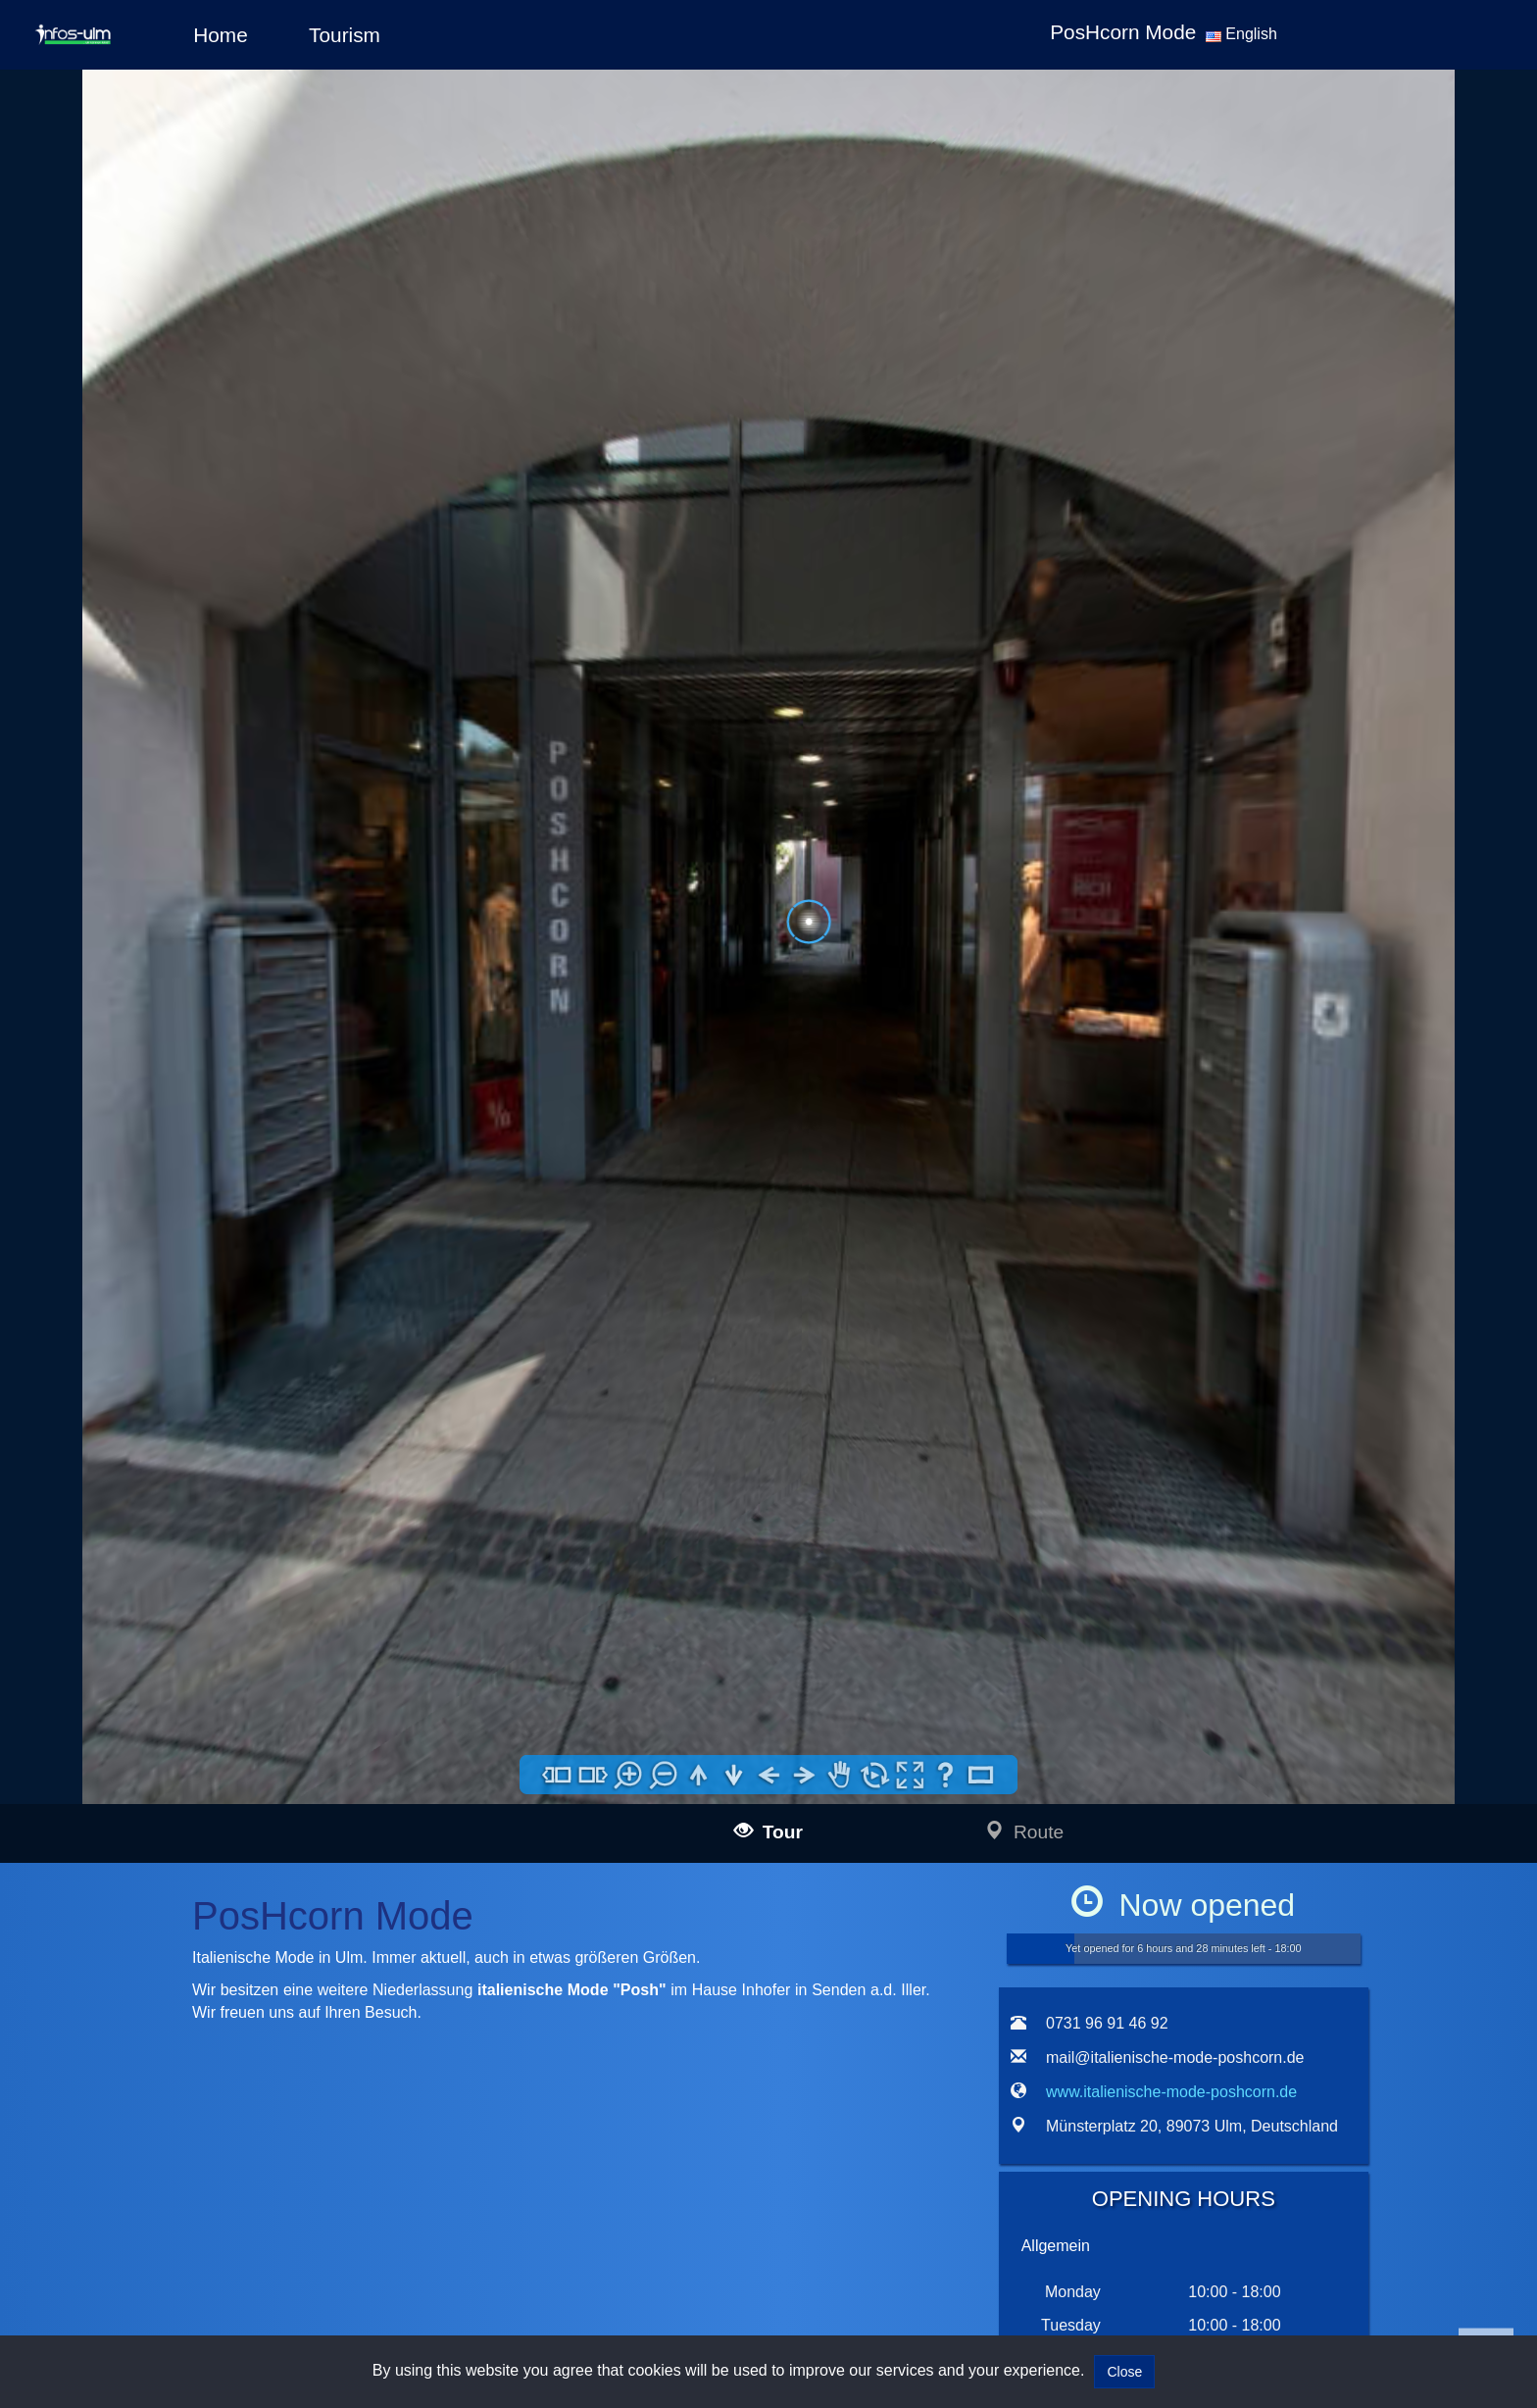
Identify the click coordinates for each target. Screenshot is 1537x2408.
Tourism (344, 35)
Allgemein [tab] (1055, 2245)
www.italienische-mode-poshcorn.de (1171, 2091)
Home (220, 35)
